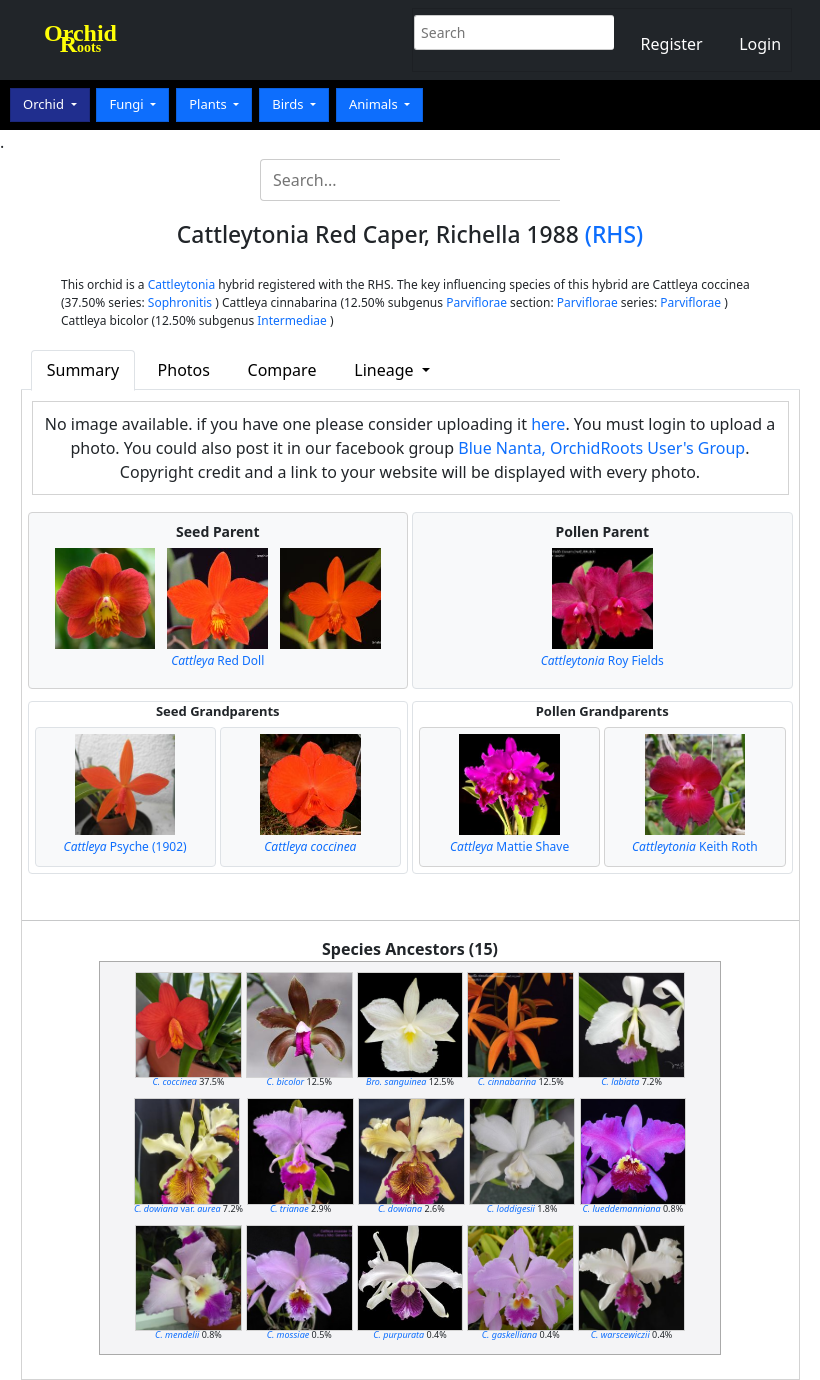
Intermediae (292, 320)
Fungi (128, 104)
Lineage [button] (385, 370)
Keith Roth (695, 846)
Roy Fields (602, 660)
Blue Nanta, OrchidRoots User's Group (601, 448)
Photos (184, 370)
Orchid (45, 104)
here (548, 424)
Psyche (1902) (125, 846)
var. (177, 1208)
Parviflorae (476, 302)
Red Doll (217, 660)
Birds (289, 104)
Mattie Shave (509, 846)
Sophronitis (180, 302)
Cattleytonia (182, 284)
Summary (83, 370)
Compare (282, 370)
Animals (375, 104)
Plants (209, 104)
